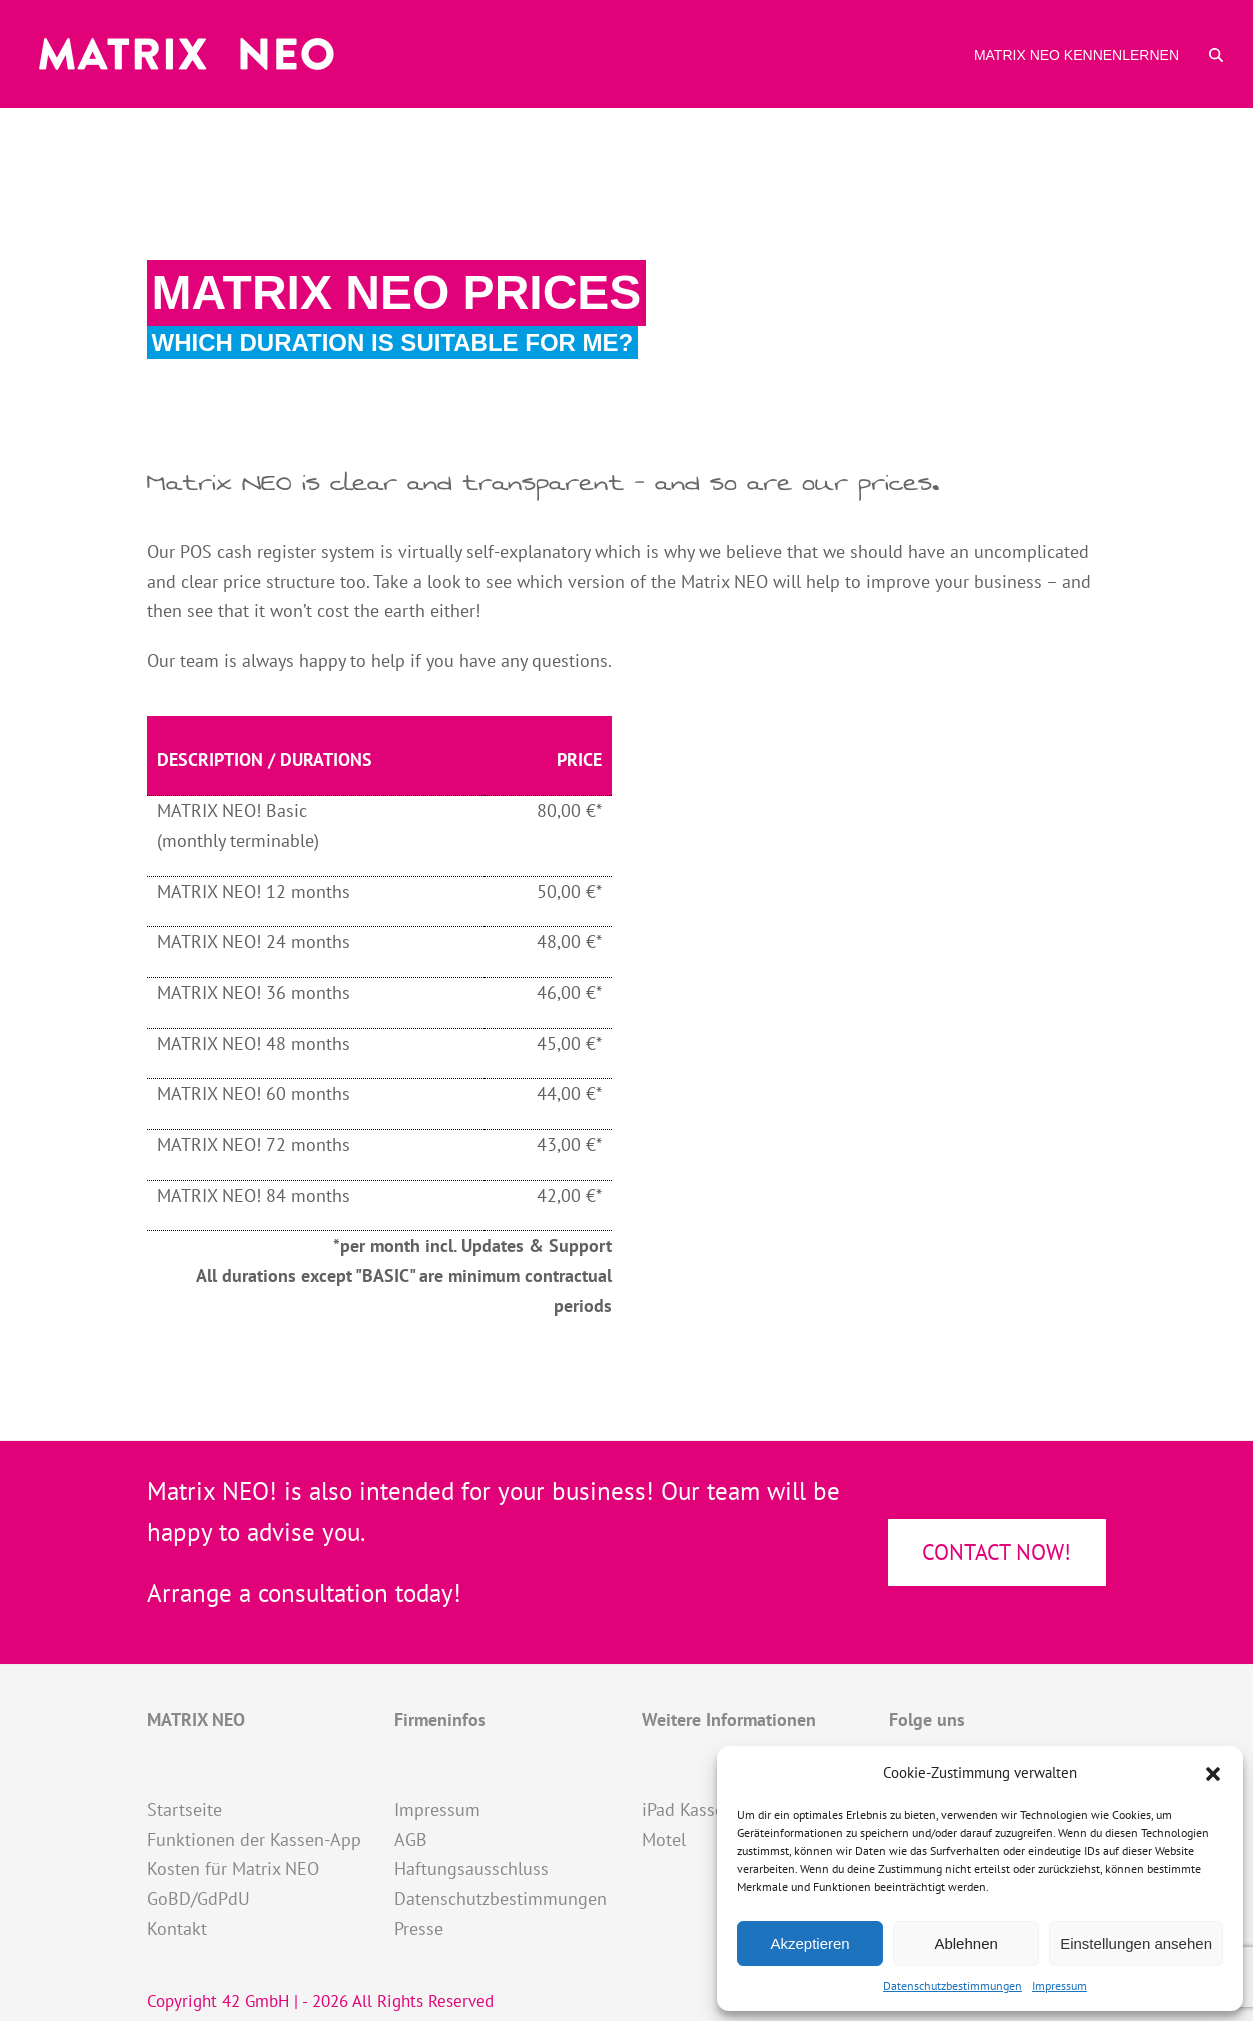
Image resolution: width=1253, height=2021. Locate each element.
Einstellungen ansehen (1136, 1943)
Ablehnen (965, 1943)
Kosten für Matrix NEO (233, 1868)
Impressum (1059, 1985)
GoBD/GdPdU (198, 1898)
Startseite (184, 1809)
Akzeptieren (809, 1943)
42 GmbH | (262, 2001)
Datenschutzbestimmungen (952, 1985)
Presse (418, 1928)
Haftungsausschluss (471, 1868)
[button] (1213, 1774)
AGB (410, 1839)
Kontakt (177, 1928)
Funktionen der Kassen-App (254, 1839)
